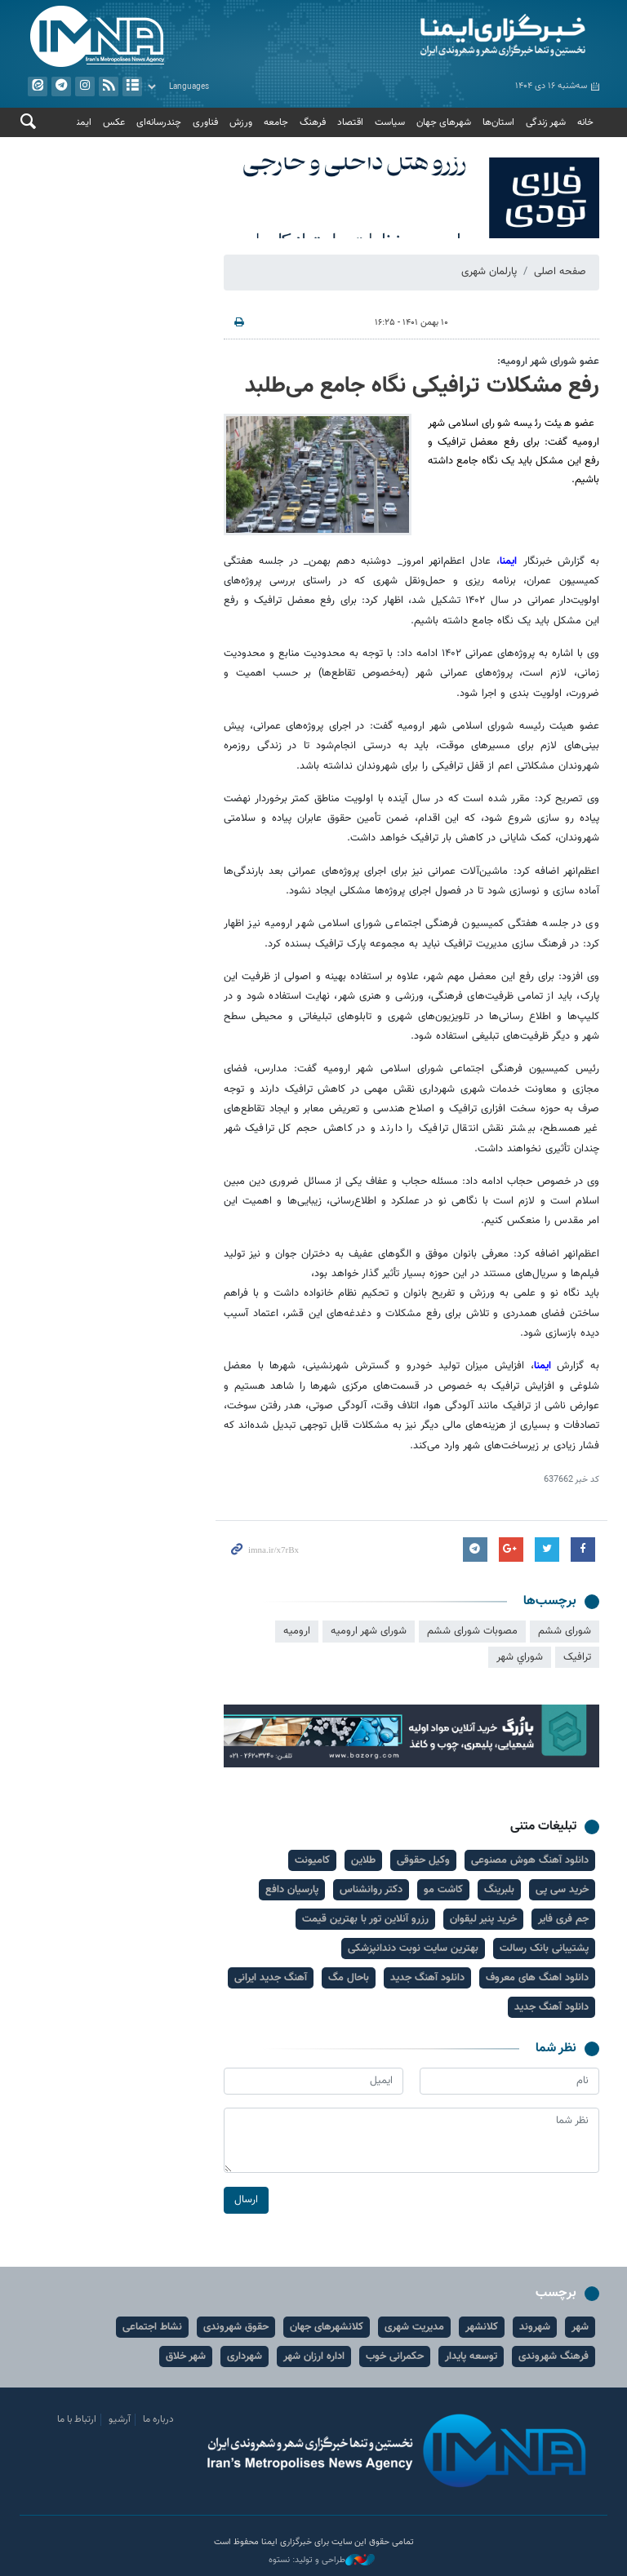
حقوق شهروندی (236, 2327)
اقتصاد (350, 122)
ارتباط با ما (76, 2419)
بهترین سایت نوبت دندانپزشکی (413, 1948)
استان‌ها (498, 122)
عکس (114, 122)
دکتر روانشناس (371, 1890)
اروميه (296, 1631)
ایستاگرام (85, 86)
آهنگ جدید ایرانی (270, 1978)
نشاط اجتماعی (152, 2327)
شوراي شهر (519, 1657)
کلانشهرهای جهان (326, 2327)
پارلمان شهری (489, 272)
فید (108, 86)
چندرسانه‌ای (158, 122)
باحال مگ (348, 1978)
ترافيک (577, 1657)
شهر (580, 2327)
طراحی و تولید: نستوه (322, 2560)
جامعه (276, 122)
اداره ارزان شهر (314, 2356)
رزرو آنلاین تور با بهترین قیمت (365, 1919)
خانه (585, 122)
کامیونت (312, 1860)
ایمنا (460, 36)
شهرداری (244, 2356)
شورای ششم (564, 1631)
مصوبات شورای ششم (472, 1631)
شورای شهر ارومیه (369, 1631)
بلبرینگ (499, 1890)
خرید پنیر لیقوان (483, 1919)
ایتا (37, 86)
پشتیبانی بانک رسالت (544, 1948)
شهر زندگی (546, 122)
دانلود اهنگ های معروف (537, 1978)
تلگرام (61, 86)
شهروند (534, 2327)
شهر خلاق (186, 2356)
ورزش (240, 122)
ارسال (246, 2199)
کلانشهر (481, 2327)
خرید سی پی (562, 1890)
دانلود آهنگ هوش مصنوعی (530, 1860)
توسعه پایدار (471, 2356)
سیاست (390, 122)
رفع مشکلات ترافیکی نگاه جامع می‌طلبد (422, 386)
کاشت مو (443, 1890)
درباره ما (158, 2419)
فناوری (205, 122)
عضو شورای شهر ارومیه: (548, 361)
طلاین (363, 1860)
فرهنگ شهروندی (553, 2356)
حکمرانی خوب (395, 2356)
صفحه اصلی (560, 272)
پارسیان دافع (291, 1890)
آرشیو (132, 86)
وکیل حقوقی (423, 1860)
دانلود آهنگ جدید (427, 1978)
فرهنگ (313, 122)
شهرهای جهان (443, 122)
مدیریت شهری (414, 2327)
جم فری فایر (563, 1919)
